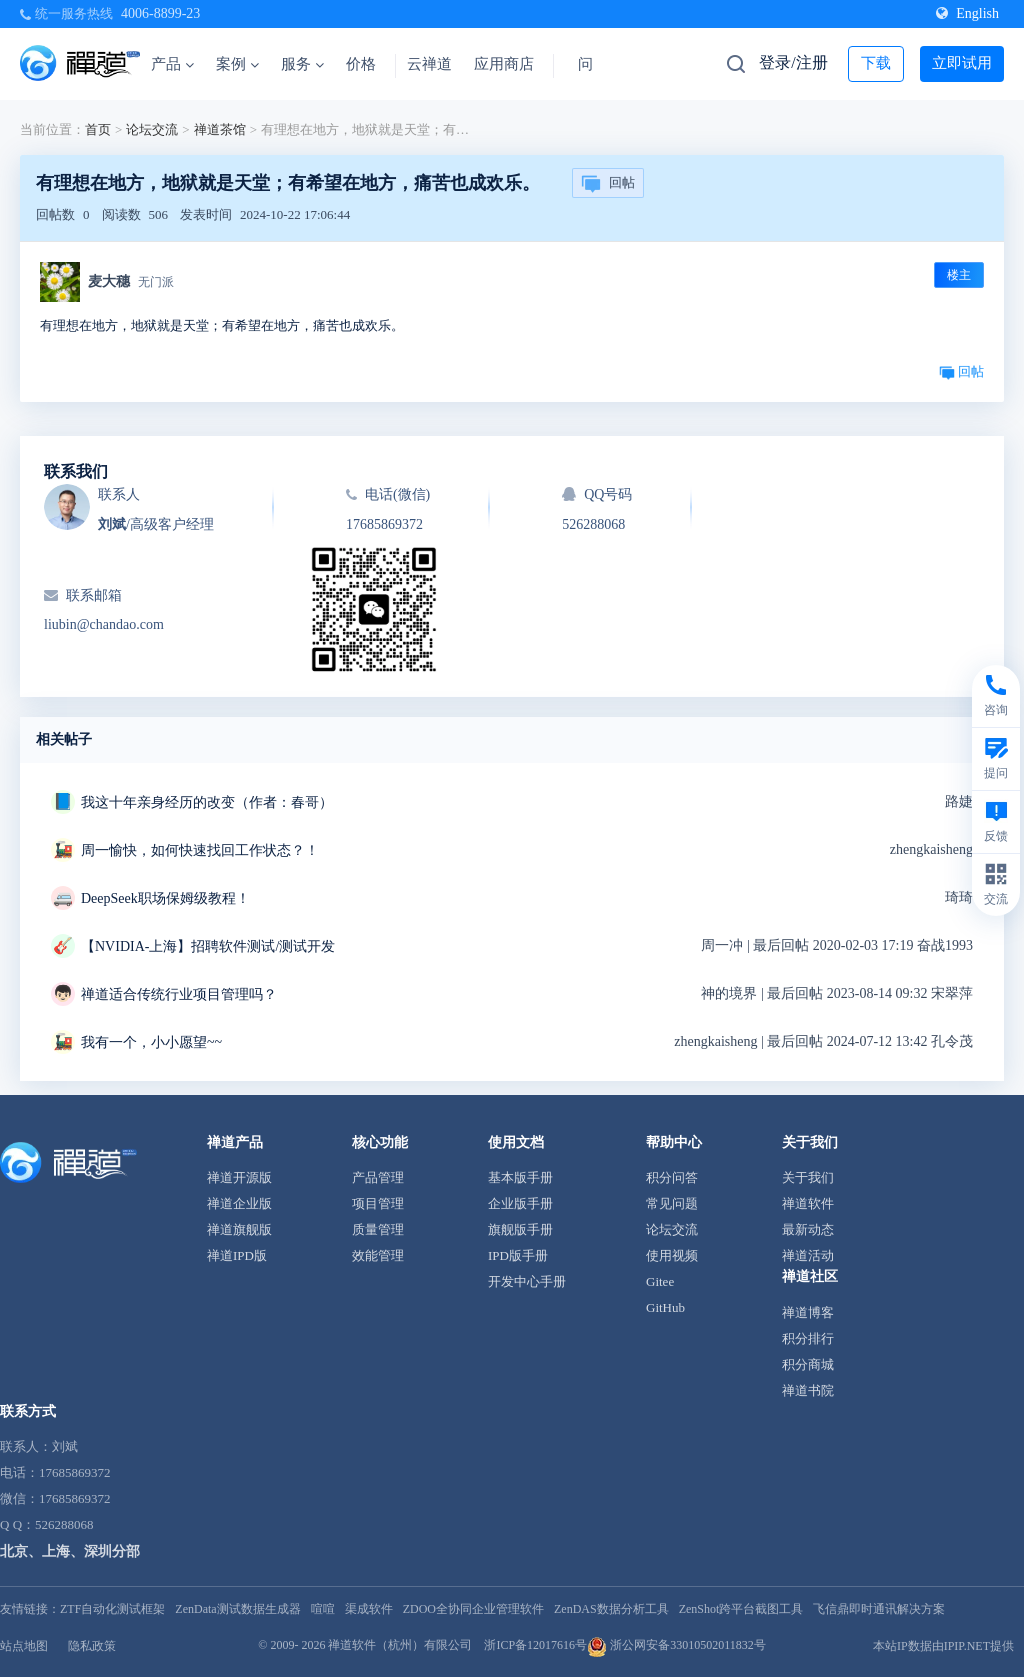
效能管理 (378, 1255)
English (967, 13)
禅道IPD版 (237, 1255)
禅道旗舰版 (239, 1229)
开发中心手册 (527, 1281)
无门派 (156, 282)
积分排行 (808, 1338)
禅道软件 (808, 1203)
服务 (302, 64)
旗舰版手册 (520, 1229)
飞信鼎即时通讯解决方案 (879, 1609)
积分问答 (672, 1177)
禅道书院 (808, 1390)
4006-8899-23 (160, 13)
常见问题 (672, 1203)
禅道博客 (808, 1312)
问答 (593, 64)
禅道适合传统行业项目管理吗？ (179, 994)
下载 (876, 63)
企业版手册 (520, 1203)
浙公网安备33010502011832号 (676, 1645)
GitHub (665, 1307)
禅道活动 (808, 1255)
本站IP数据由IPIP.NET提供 (943, 1646)
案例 (237, 64)
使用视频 (672, 1255)
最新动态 (808, 1229)
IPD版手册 (518, 1255)
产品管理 (378, 1177)
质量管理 (378, 1229)
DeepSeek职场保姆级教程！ (165, 898)
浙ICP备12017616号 (535, 1645)
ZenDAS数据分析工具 (611, 1609)
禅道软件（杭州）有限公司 (400, 1645)
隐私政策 (92, 1646)
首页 (98, 129)
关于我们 (808, 1177)
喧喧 (323, 1609)
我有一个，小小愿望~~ (151, 1042)
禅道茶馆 (220, 129)
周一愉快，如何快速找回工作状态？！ (200, 850)
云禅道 (429, 64)
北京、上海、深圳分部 (70, 1551)
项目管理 (378, 1203)
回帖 (608, 184)
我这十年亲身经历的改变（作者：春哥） (207, 802)
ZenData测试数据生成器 (237, 1609)
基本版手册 (520, 1177)
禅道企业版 (239, 1203)
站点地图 (24, 1646)
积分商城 (808, 1364)
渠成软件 (369, 1609)
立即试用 (962, 63)
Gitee (660, 1281)
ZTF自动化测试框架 (112, 1609)
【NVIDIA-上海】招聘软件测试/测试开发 (208, 946)
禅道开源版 (239, 1177)
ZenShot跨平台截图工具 (741, 1609)
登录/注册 (793, 62)
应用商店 (504, 64)
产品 (172, 64)
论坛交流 (152, 129)
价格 (361, 64)
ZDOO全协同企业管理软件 (473, 1609)
